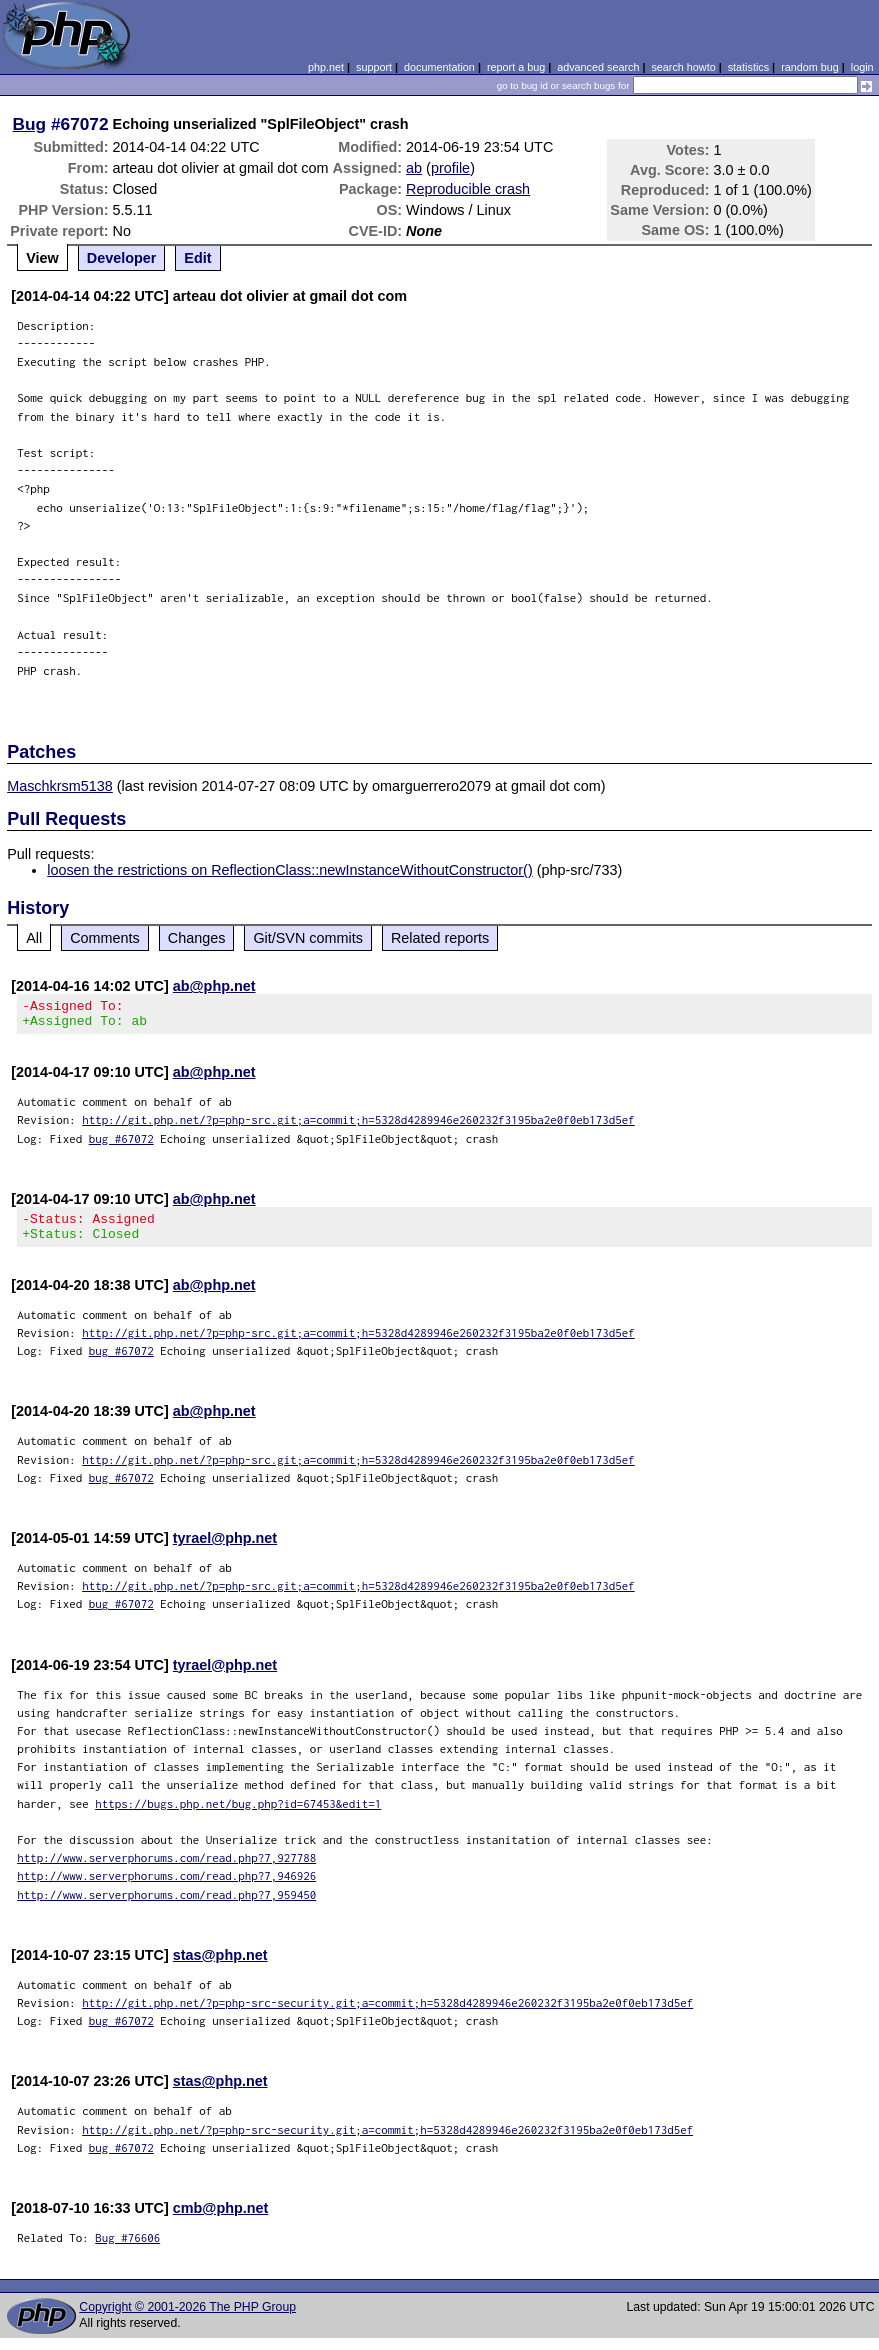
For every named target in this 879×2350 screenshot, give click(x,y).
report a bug (516, 67)
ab (414, 168)
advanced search (598, 67)
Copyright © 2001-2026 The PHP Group (187, 2319)
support (374, 67)
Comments (105, 938)
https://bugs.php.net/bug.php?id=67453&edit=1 (238, 1815)
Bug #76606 (127, 2249)
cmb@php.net (221, 2220)
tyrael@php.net (225, 1550)
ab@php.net (214, 986)
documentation (439, 67)
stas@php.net (220, 1967)
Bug (30, 124)
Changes (197, 938)
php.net (326, 67)
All (34, 938)
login (862, 67)
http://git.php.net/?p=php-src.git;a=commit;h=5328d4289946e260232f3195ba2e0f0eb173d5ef (358, 1125)
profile (450, 168)
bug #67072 (121, 1144)
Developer (122, 258)
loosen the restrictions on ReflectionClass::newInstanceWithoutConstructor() (290, 870)
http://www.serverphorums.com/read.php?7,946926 (166, 1887)
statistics (748, 67)
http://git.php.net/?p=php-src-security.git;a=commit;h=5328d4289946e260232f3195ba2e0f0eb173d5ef (387, 2014)
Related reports (440, 938)
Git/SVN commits (308, 938)
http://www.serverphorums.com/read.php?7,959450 (166, 1906)
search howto (683, 67)
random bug (810, 67)
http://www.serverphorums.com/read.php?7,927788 (166, 1869)
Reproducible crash (468, 189)
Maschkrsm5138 (60, 786)
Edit (197, 258)
